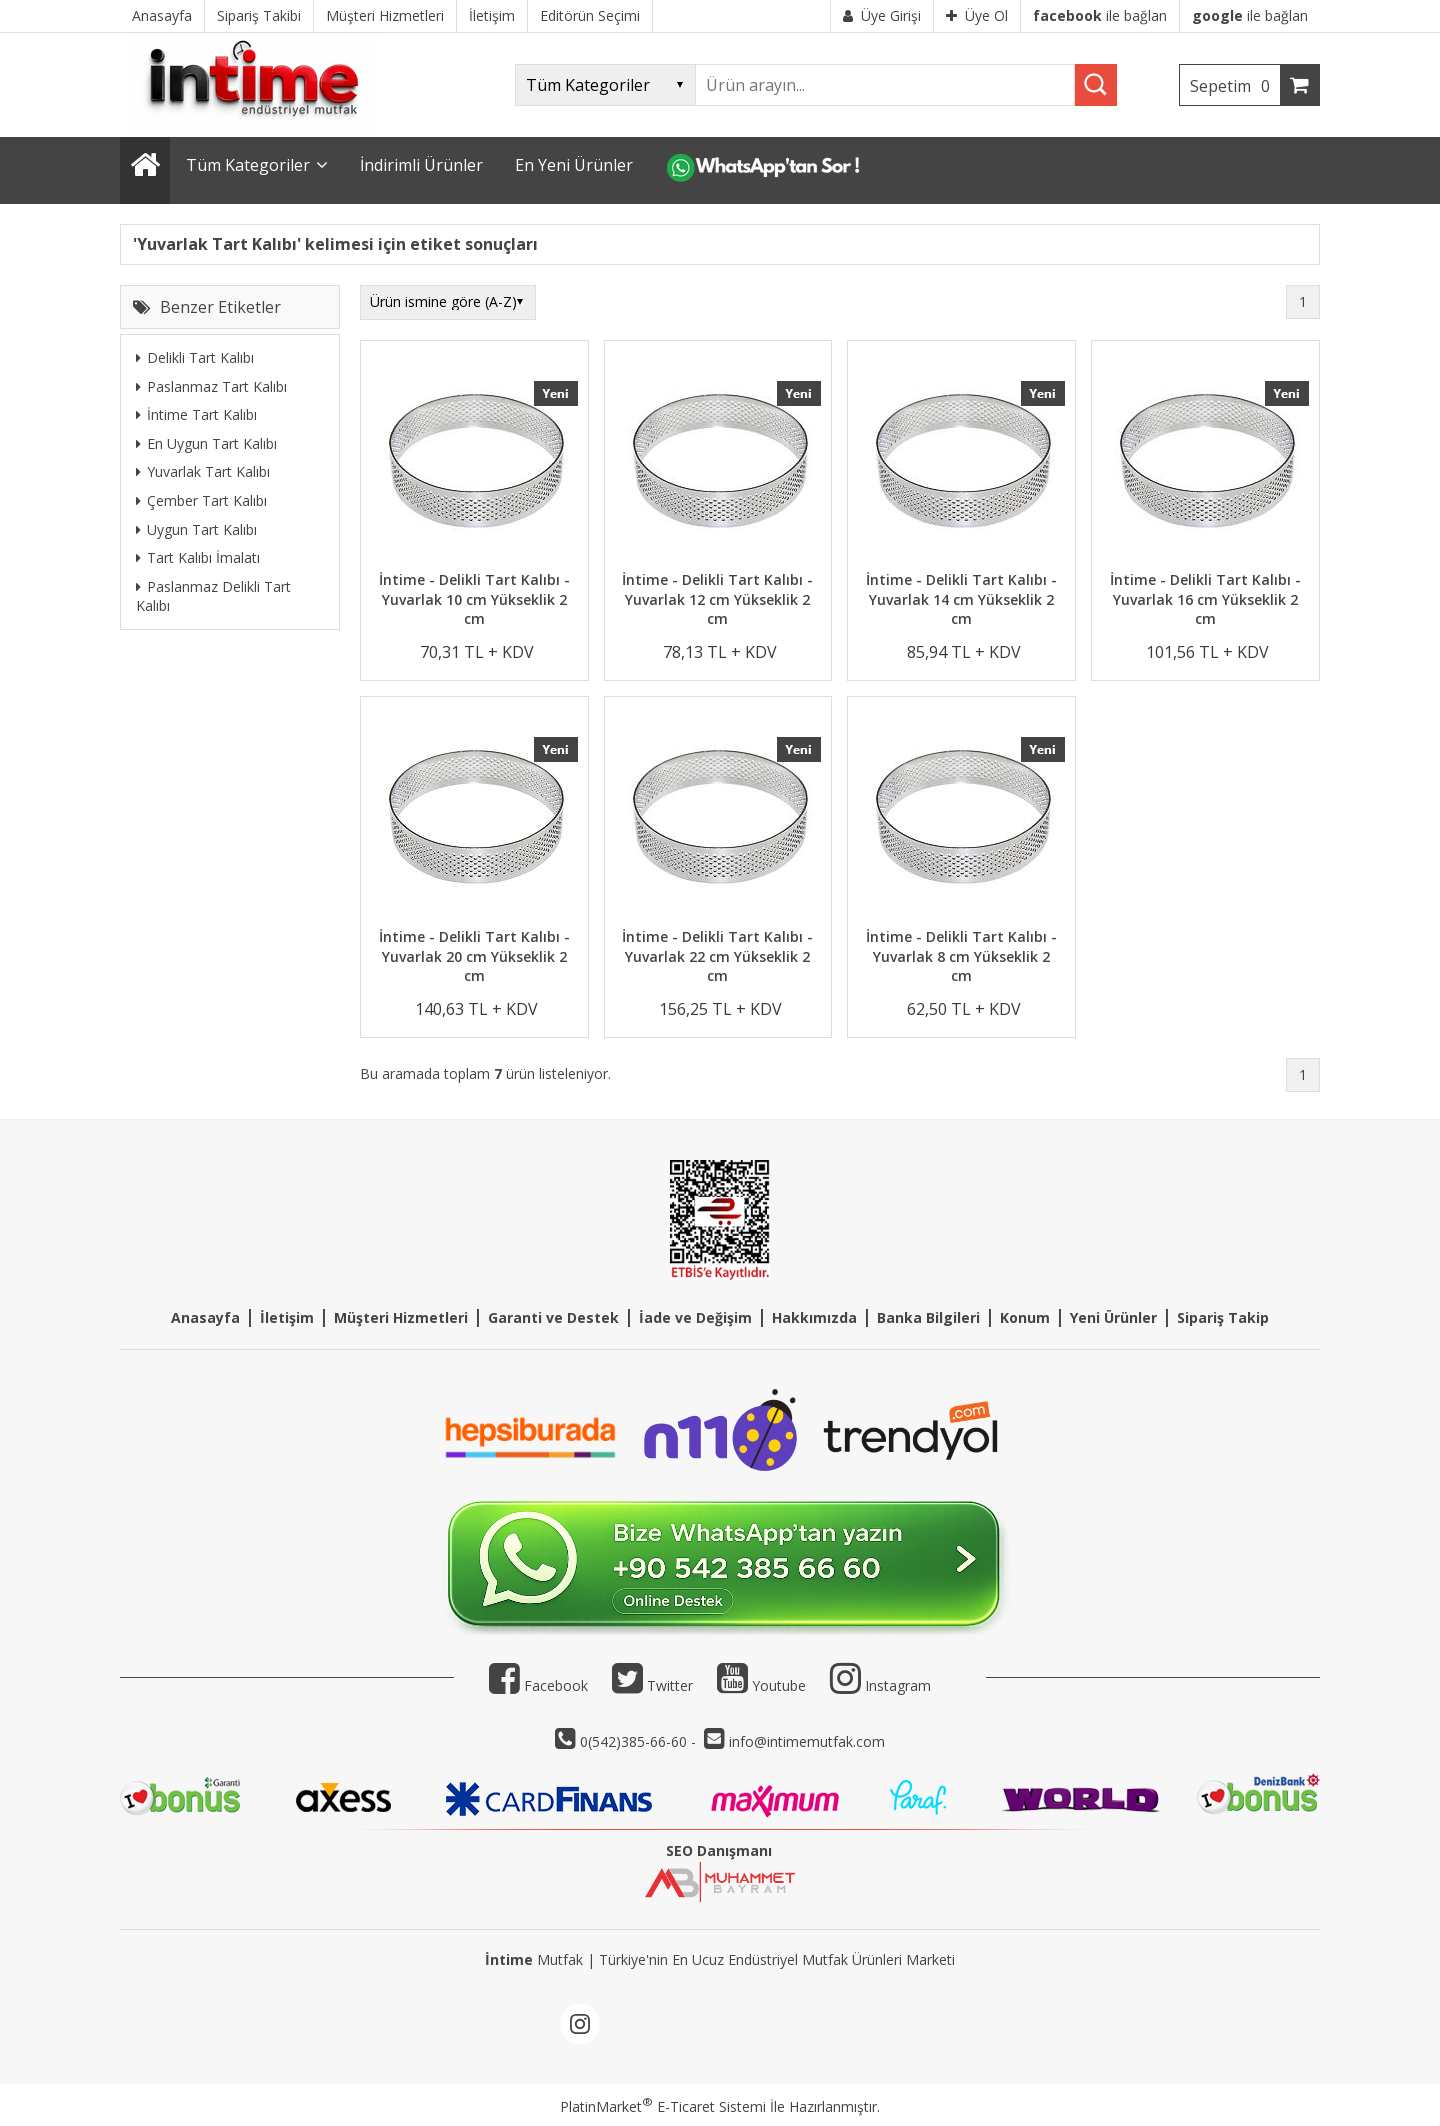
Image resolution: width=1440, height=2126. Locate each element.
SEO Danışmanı (719, 1850)
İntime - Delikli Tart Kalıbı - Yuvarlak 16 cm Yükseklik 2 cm (1205, 599)
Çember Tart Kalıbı (201, 500)
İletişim (287, 1317)
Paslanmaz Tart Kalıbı (211, 386)
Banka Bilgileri (928, 1317)
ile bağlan (1100, 15)
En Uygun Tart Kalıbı (206, 443)
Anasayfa (205, 1317)
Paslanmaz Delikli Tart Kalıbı (213, 596)
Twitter (652, 1685)
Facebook (538, 1685)
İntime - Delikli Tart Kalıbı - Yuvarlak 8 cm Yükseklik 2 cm (961, 956)
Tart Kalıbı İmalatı (198, 557)
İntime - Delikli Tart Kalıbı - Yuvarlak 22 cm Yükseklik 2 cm (717, 956)
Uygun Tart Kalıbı (196, 529)
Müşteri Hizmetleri (401, 1317)
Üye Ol (977, 15)
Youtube (761, 1685)
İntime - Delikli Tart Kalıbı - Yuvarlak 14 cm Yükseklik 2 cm (961, 599)
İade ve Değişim (695, 1317)
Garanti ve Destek (553, 1317)
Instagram (898, 1685)
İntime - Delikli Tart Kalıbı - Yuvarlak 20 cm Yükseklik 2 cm (474, 956)
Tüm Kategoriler (248, 165)
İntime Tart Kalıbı (196, 414)
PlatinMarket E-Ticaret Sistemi (663, 2106)
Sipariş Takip (1223, 1317)
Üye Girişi (882, 15)
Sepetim (1235, 86)
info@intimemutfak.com (807, 1741)
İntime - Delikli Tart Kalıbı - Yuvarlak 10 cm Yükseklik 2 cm (474, 599)
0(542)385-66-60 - (640, 1741)
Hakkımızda (814, 1317)
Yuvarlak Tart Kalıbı (203, 471)
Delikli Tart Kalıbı (195, 357)
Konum (1025, 1317)
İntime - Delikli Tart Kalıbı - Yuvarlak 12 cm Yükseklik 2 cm (717, 599)
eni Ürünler (1117, 1317)
